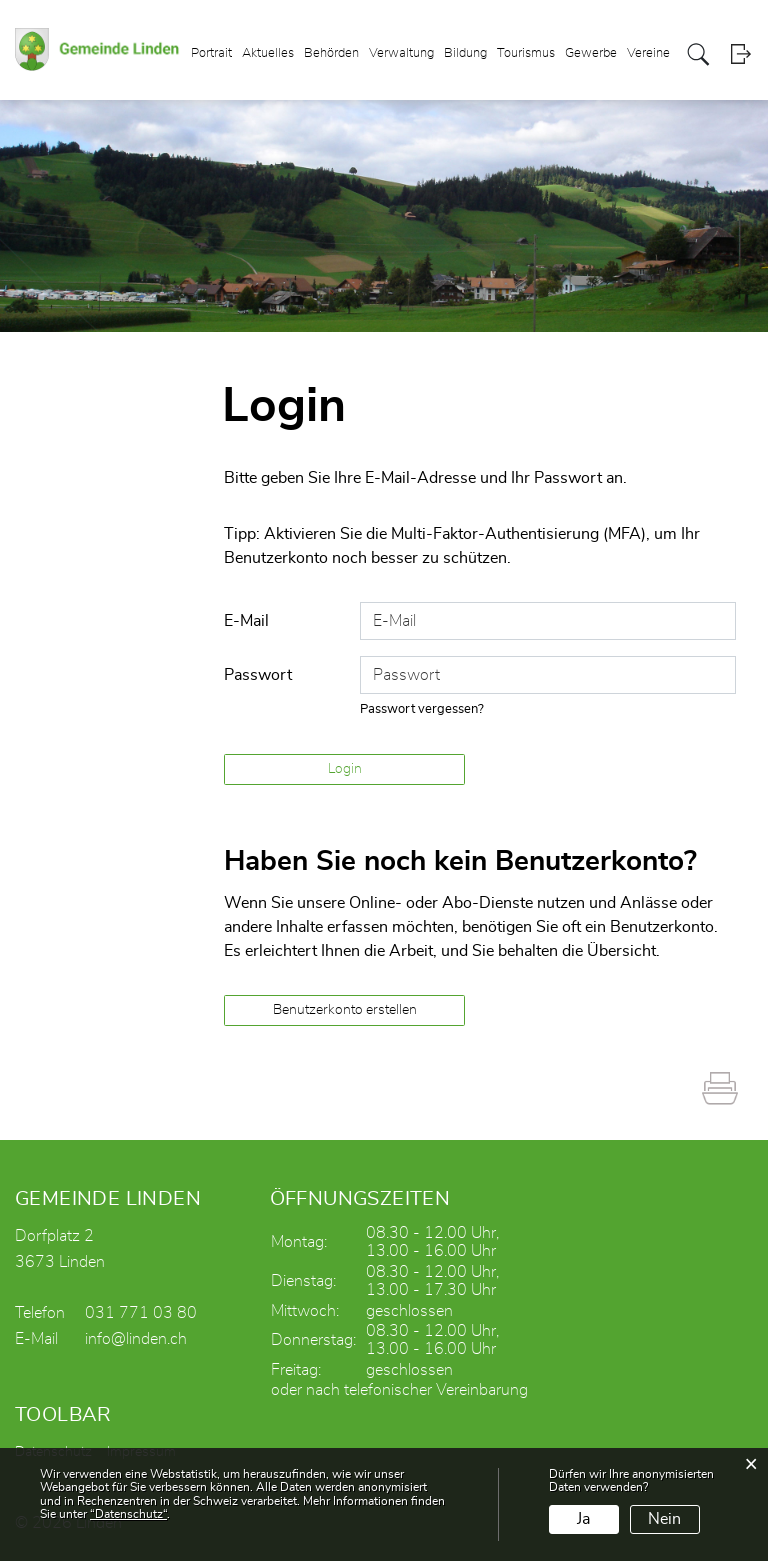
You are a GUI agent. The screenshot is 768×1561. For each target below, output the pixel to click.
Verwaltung (401, 53)
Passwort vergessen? (422, 709)
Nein (664, 1519)
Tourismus (526, 53)
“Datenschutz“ (128, 1514)
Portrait (211, 53)
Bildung (465, 53)
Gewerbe (591, 53)
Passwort (258, 675)
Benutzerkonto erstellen (345, 1010)
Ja (583, 1519)
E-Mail (246, 621)
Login (740, 54)
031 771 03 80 (141, 1313)
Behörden (331, 53)
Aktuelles (268, 53)
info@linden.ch (136, 1339)
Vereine (648, 53)
